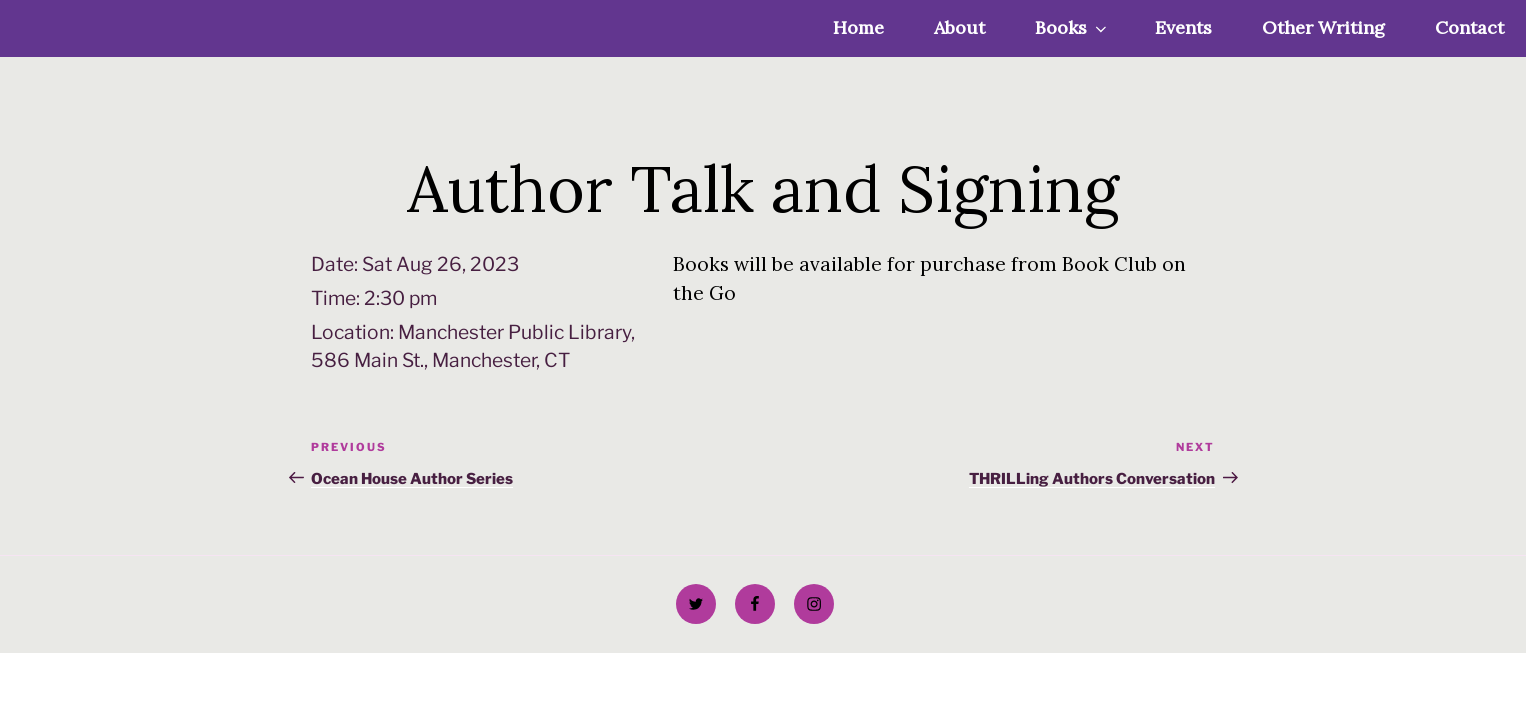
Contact (1469, 27)
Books (1072, 27)
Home (858, 27)
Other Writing (1323, 27)
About (959, 27)
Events (1183, 27)
